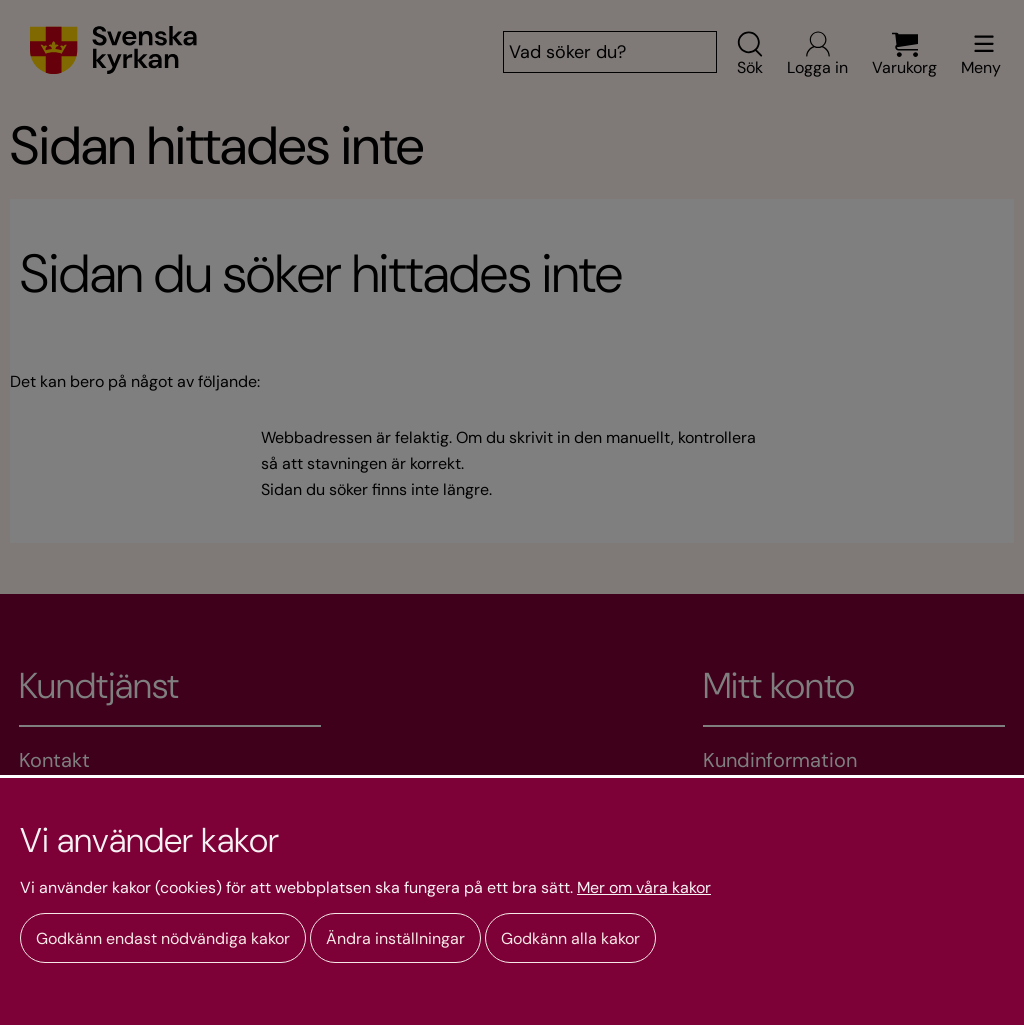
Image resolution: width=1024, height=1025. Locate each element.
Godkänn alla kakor (570, 938)
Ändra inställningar (395, 938)
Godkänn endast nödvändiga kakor (163, 938)
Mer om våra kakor (644, 888)
